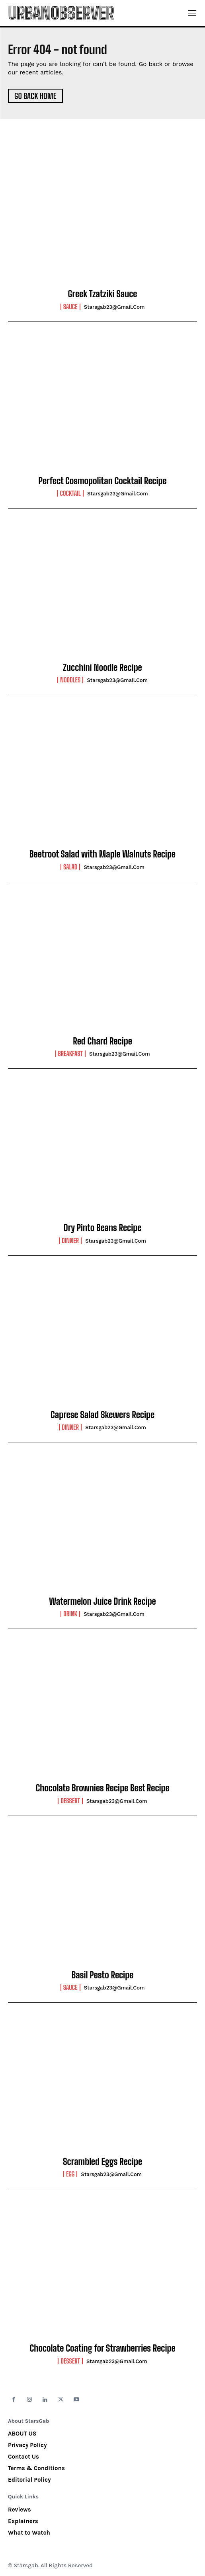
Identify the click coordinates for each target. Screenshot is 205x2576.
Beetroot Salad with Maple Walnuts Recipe (102, 854)
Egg (70, 2174)
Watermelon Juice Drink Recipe (102, 1601)
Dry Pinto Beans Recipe (103, 1227)
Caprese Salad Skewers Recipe (102, 1414)
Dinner (70, 1240)
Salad (70, 867)
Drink (70, 1614)
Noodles (70, 680)
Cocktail (70, 493)
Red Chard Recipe (102, 1041)
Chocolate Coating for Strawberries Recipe (102, 2348)
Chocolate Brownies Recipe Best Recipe (102, 1788)
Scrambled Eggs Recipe (102, 2161)
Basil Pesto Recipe (102, 1975)
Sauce (70, 307)
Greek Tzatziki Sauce (102, 293)
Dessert (70, 1801)
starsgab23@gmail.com (114, 307)
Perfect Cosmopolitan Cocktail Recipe (102, 480)
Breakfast (70, 1053)
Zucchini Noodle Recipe (102, 667)
